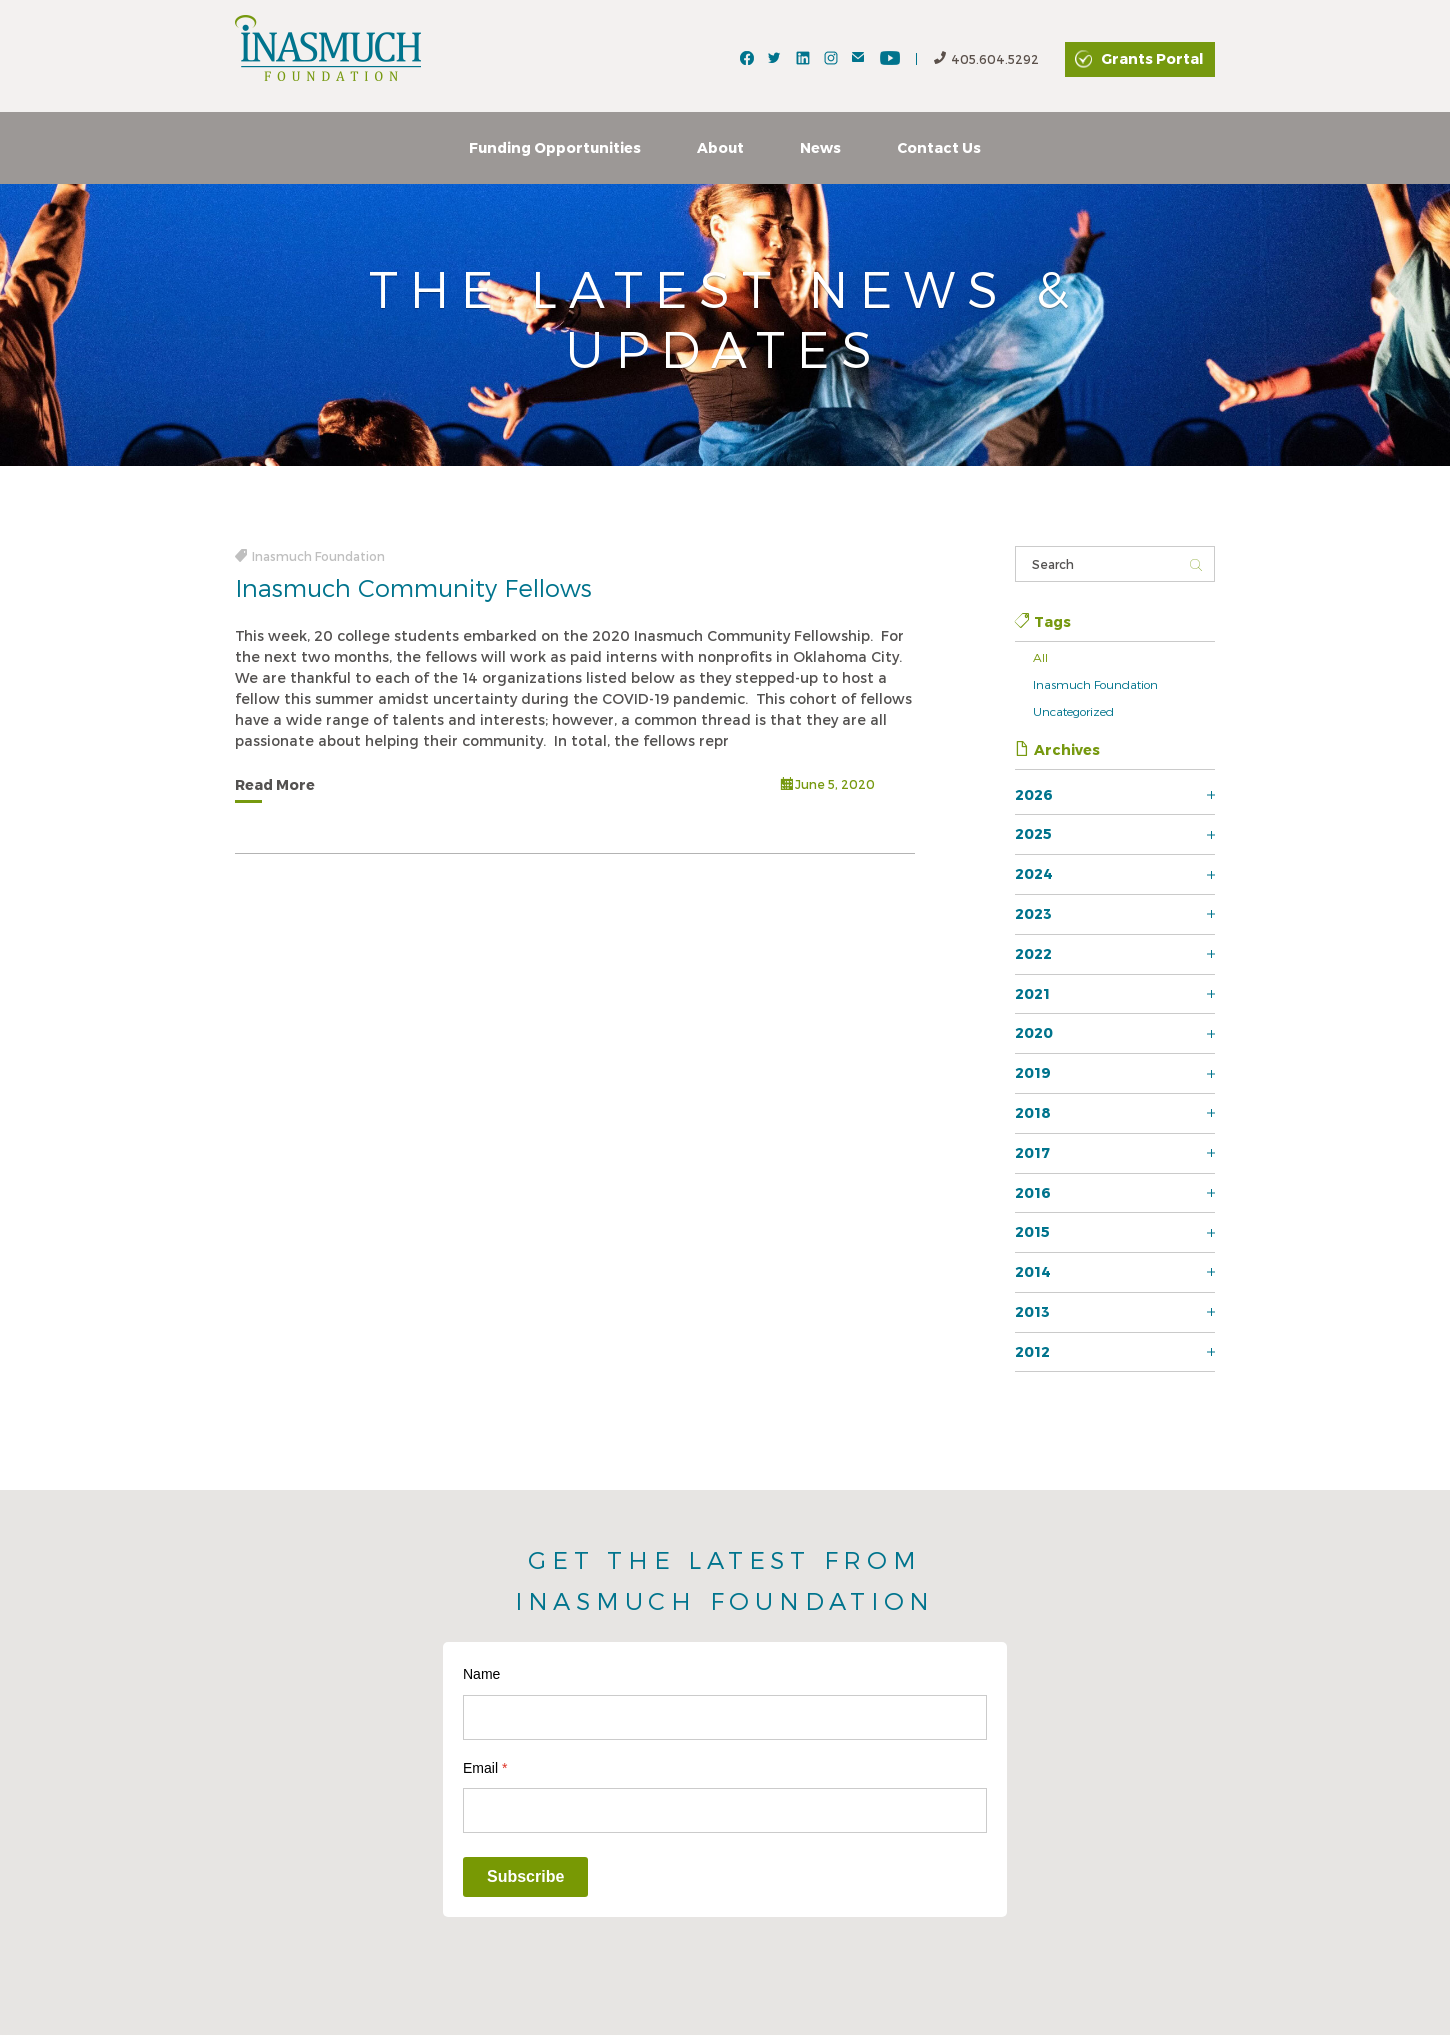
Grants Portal (1152, 58)
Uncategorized (1073, 711)
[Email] (725, 1810)
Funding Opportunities (555, 147)
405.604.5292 (986, 59)
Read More (275, 784)
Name (481, 1674)
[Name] (725, 1717)
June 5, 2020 (828, 785)
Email (485, 1768)
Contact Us (939, 147)
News (820, 147)
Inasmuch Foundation (1095, 684)
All (1040, 657)
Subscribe (525, 1876)
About (720, 147)
